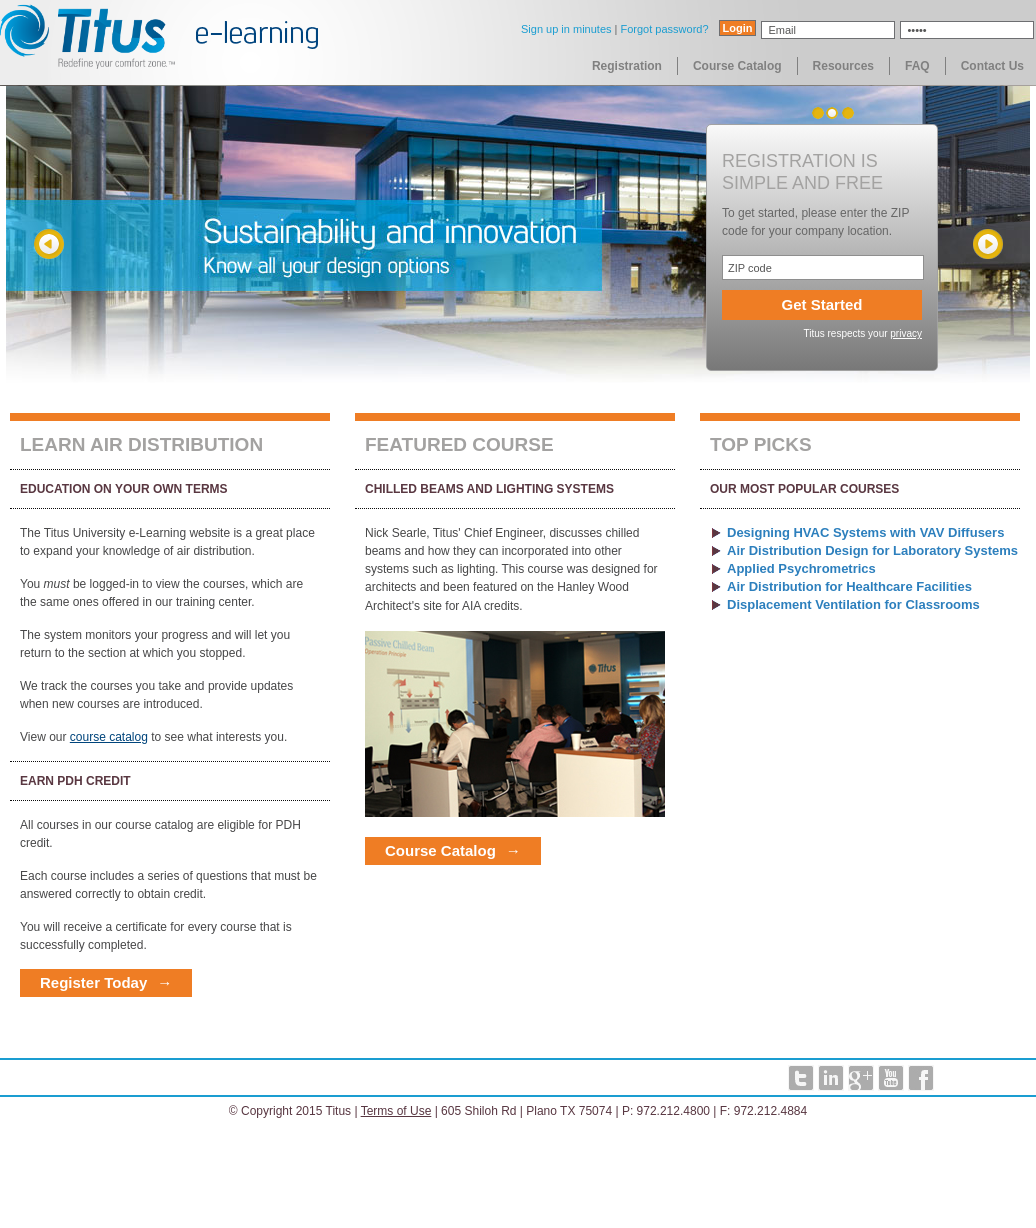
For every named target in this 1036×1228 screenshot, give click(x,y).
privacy (906, 333)
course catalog (109, 737)
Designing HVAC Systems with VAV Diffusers (865, 532)
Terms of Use (396, 1111)
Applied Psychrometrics (801, 568)
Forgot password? (664, 29)
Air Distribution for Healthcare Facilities (849, 586)
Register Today (93, 982)
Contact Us (992, 66)
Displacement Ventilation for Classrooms (853, 604)
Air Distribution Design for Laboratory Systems (872, 550)
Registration (627, 66)
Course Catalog (737, 66)
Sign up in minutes (566, 29)
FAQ (917, 66)
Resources (843, 66)
